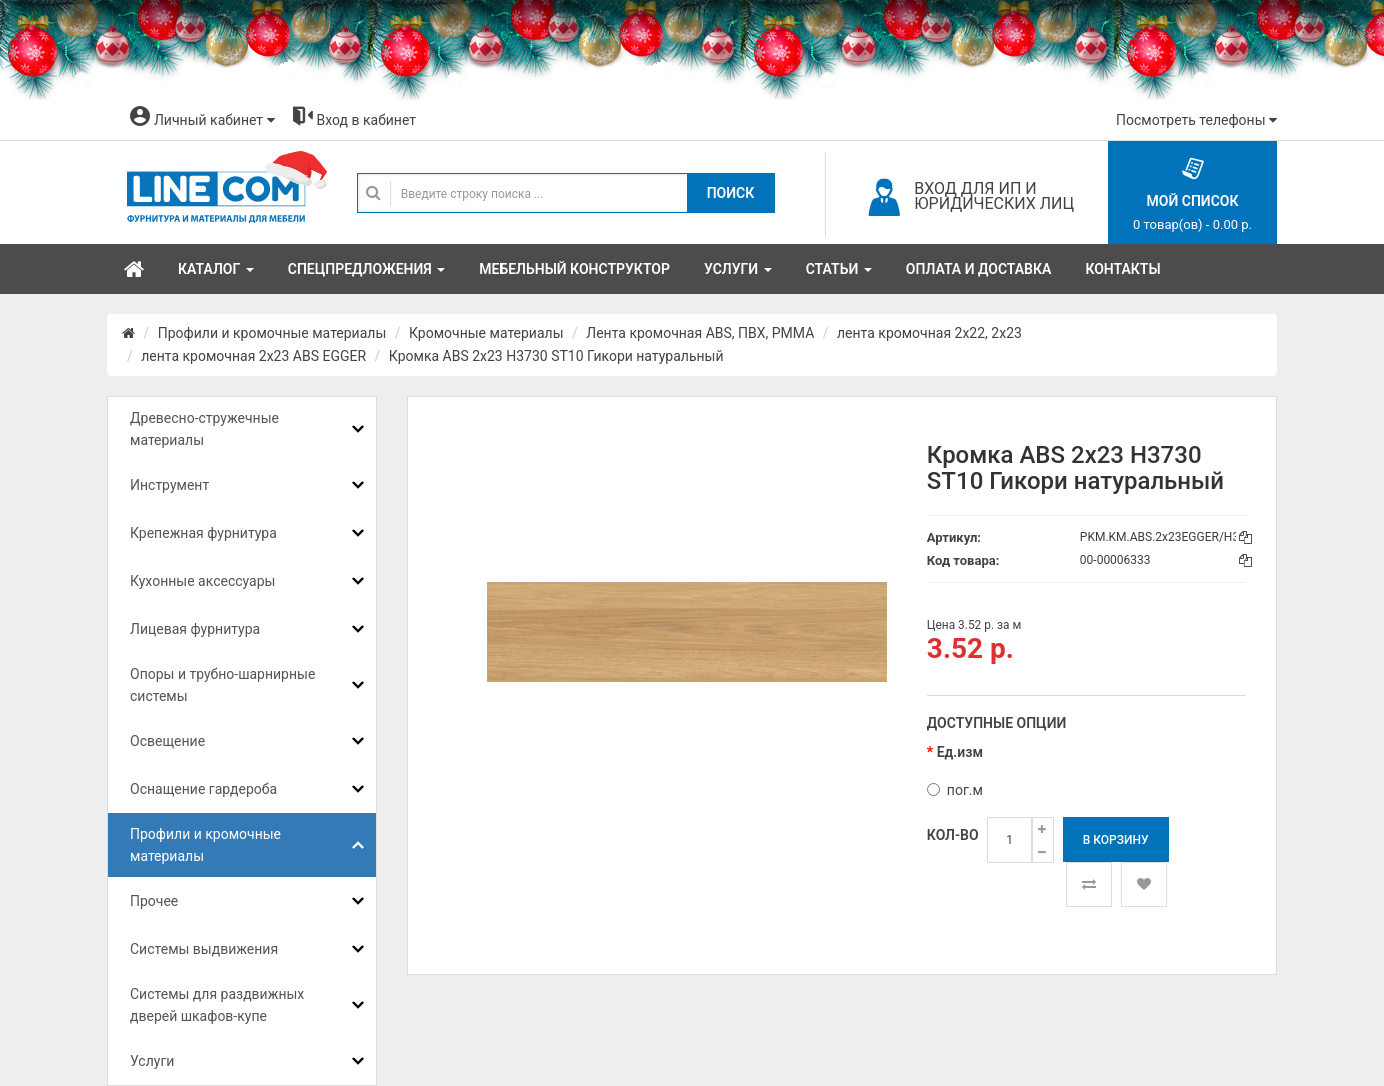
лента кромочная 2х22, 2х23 (929, 333)
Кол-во (953, 835)
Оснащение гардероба (203, 789)
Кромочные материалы (486, 333)
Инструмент (169, 485)
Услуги (152, 1061)
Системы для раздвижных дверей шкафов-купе (217, 1005)
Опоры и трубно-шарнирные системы (222, 685)
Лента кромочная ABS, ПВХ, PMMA (700, 333)
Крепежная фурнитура (203, 533)
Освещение (167, 741)
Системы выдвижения (204, 949)
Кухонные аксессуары (202, 581)
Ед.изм (960, 752)
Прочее (154, 901)
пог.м (955, 790)
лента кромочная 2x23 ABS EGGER (253, 356)
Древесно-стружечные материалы (204, 429)
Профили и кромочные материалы (272, 333)
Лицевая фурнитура (195, 629)
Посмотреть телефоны (1196, 120)
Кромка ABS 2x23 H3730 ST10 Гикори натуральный (556, 356)
